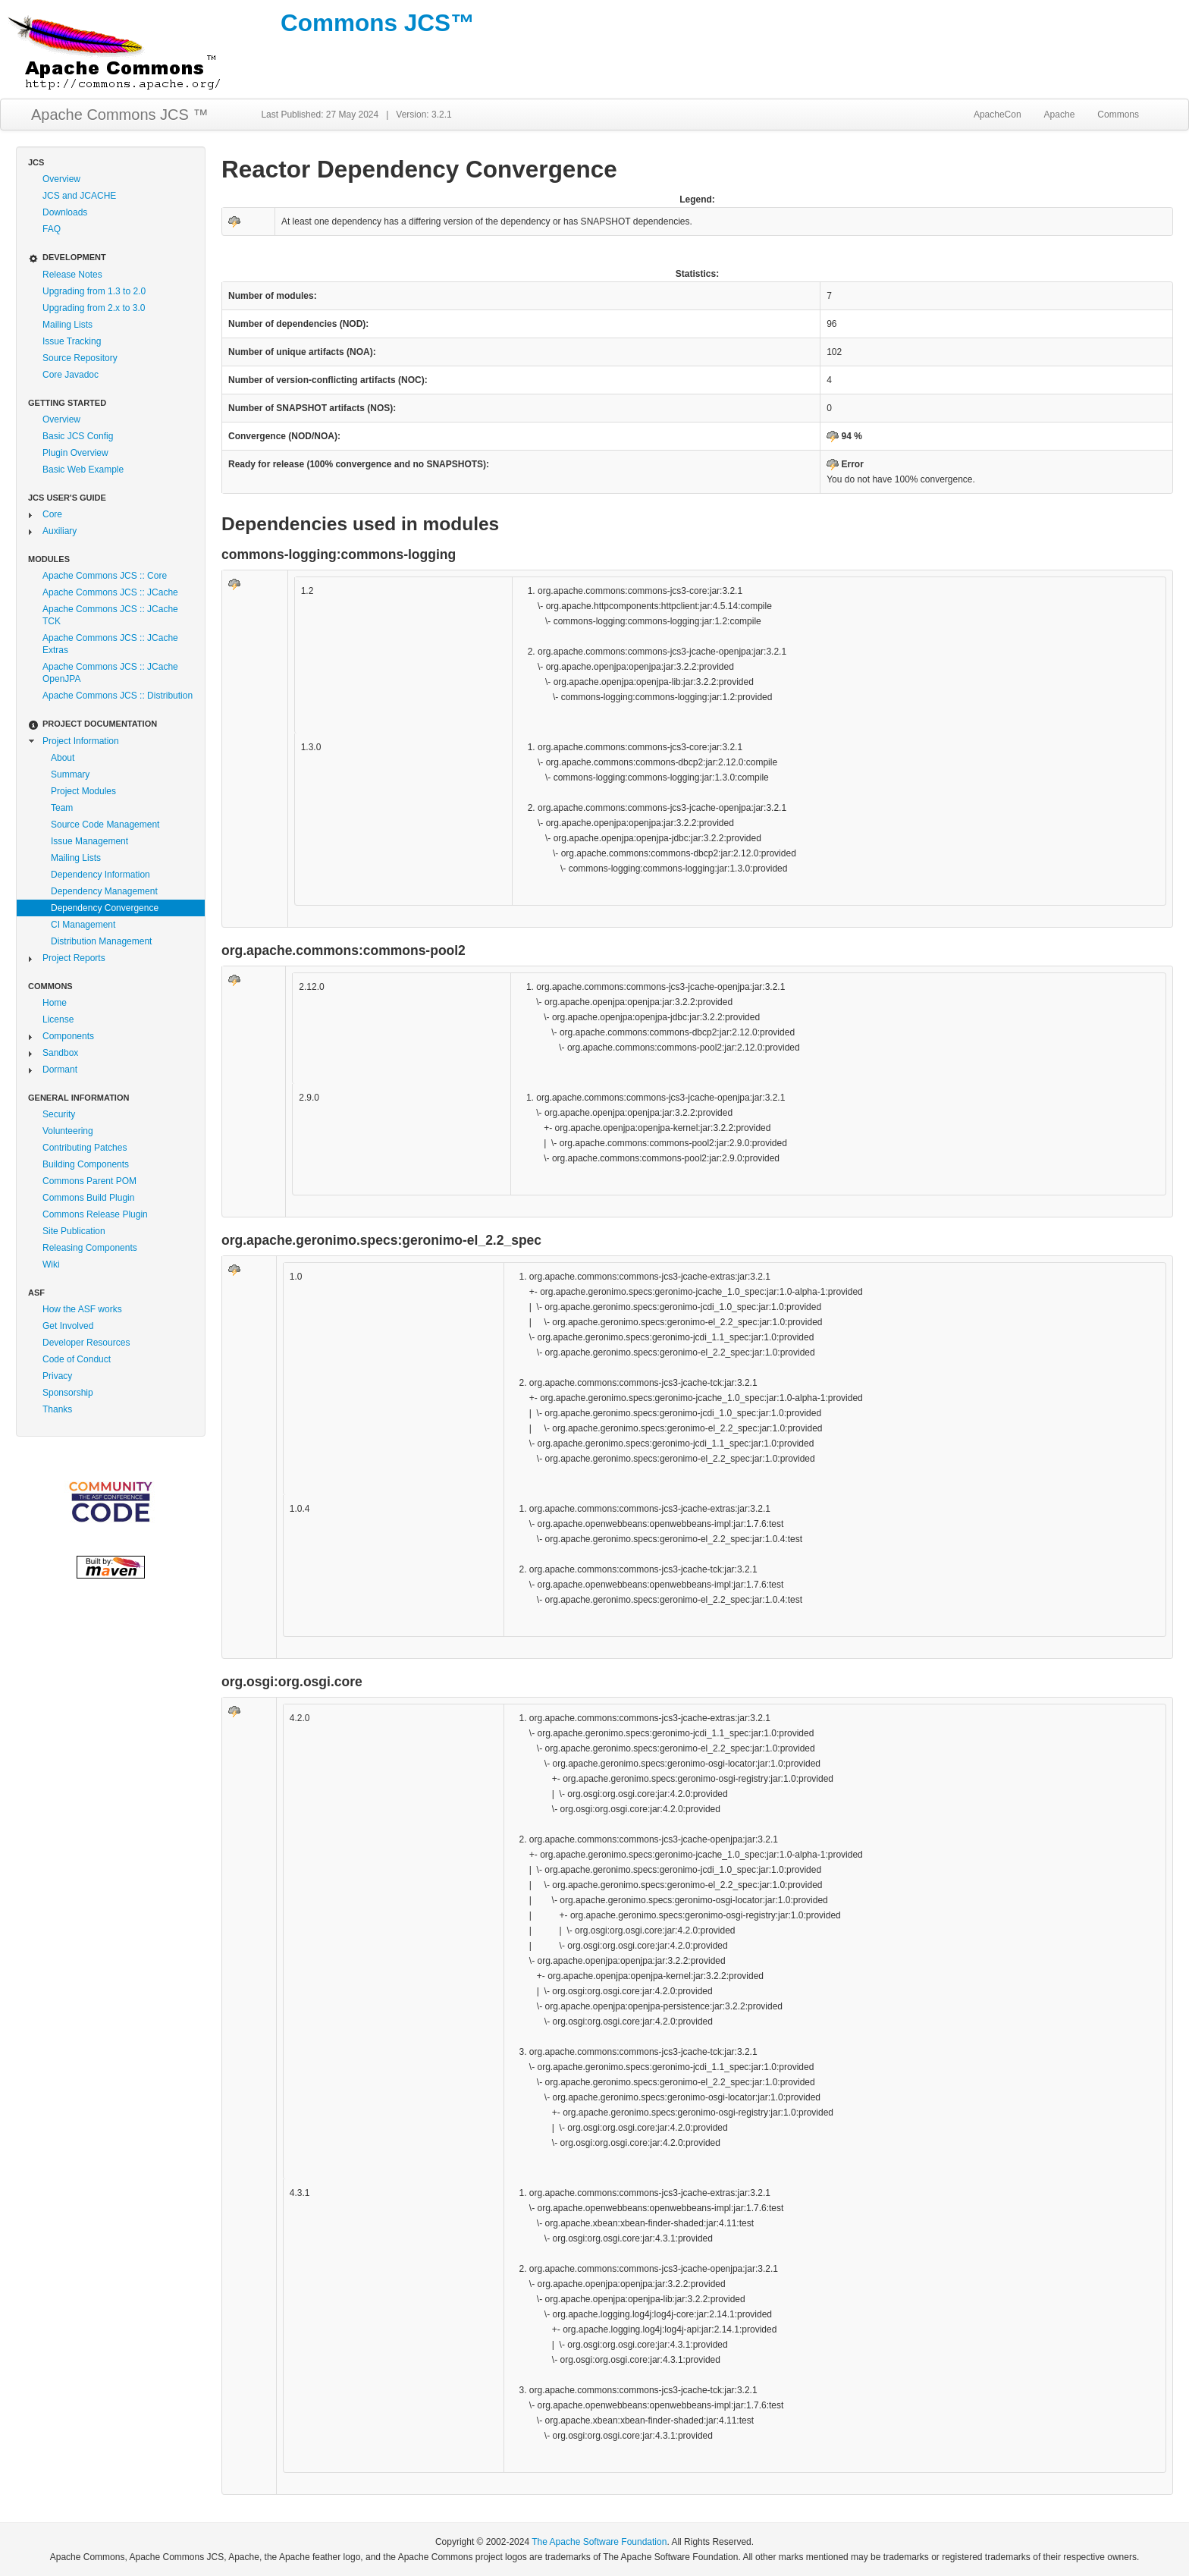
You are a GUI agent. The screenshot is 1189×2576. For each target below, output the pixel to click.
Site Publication (73, 1231)
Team (62, 808)
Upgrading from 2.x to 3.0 (93, 308)
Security (58, 1114)
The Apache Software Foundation (599, 2542)
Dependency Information (100, 874)
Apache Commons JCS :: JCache (110, 592)
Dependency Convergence (104, 908)
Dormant (59, 1069)
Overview (61, 179)
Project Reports (73, 958)
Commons (1118, 114)
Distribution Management (101, 941)
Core (52, 514)
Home (54, 1002)
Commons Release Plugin (95, 1214)
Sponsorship (67, 1392)
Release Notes (72, 274)
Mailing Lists (67, 324)
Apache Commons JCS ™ (119, 114)
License (58, 1019)
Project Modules (83, 791)
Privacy (57, 1376)
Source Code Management (105, 824)
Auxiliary (59, 531)
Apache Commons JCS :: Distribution (117, 695)
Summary (70, 774)
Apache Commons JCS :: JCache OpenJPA (110, 672)
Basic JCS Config (77, 436)
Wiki (51, 1264)
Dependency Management (104, 891)
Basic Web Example (83, 469)
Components (68, 1036)
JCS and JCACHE (79, 195)
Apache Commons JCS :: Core (104, 575)
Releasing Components (89, 1247)
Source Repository (80, 358)
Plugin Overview (75, 453)
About (62, 757)
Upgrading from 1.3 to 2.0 (94, 291)
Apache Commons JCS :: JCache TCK (110, 615)
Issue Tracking (71, 341)
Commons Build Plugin (88, 1197)
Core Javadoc (70, 374)
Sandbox (60, 1053)
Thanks (57, 1409)
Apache (1059, 114)
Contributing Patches (84, 1147)
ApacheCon (997, 114)
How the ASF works (82, 1309)
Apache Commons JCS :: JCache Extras (110, 644)
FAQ (51, 229)
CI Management (83, 924)
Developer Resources (86, 1342)
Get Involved (67, 1326)
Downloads (64, 212)
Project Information (80, 741)
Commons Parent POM (89, 1181)
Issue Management (89, 841)
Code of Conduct (76, 1359)
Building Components (85, 1164)
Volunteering (67, 1131)
